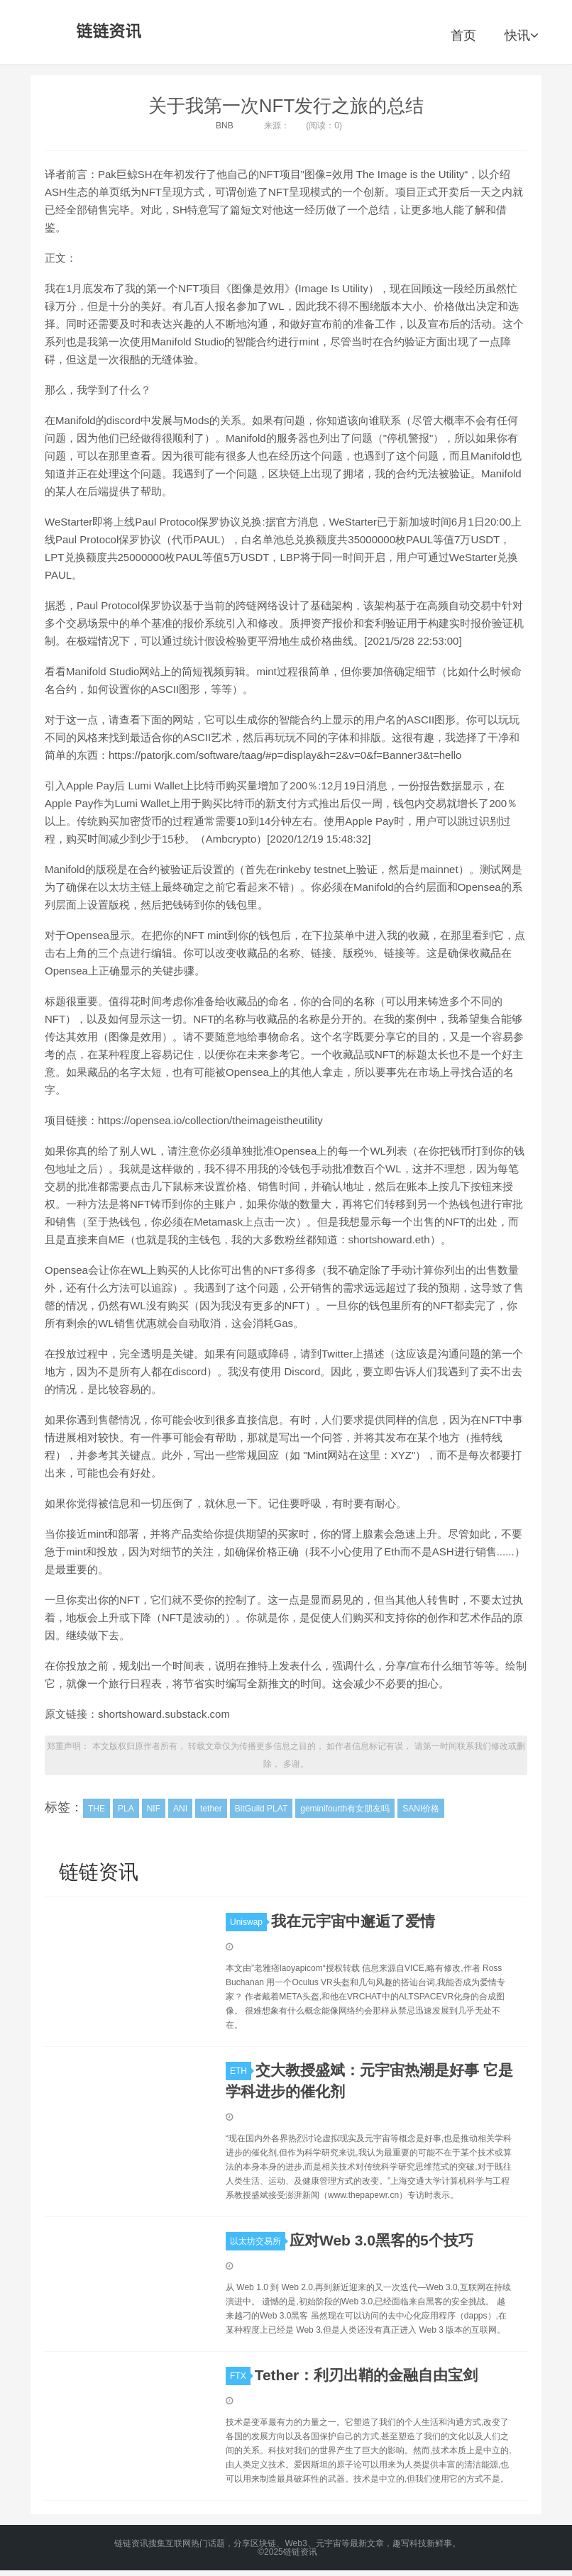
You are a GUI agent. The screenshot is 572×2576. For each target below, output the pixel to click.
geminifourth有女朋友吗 (345, 1809)
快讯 (521, 35)
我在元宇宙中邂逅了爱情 (353, 1921)
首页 (463, 35)
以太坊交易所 (257, 2241)
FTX (240, 2376)
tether (211, 1809)
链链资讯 (106, 32)
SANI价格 (420, 1809)
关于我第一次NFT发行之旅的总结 (286, 105)
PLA (126, 1809)
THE (96, 1809)
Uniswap (248, 1922)
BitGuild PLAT (261, 1809)
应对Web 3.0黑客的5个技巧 (381, 2240)
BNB (224, 126)
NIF (153, 1809)
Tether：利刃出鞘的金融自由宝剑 (366, 2375)
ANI (180, 1809)
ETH (240, 2071)
